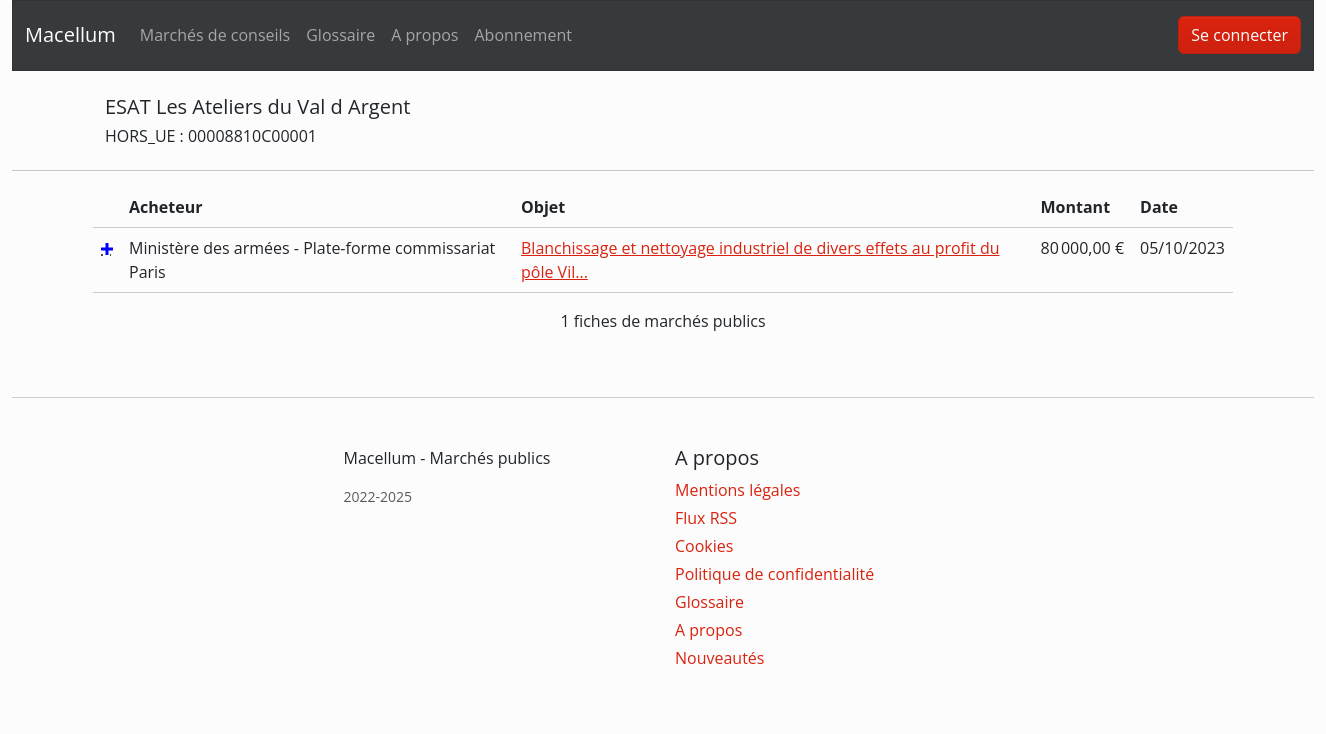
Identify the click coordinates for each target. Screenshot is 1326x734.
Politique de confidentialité (774, 574)
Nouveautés (719, 658)
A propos (424, 35)
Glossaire (340, 35)
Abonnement (522, 35)
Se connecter (1239, 35)
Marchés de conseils (215, 35)
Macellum (70, 34)
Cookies (704, 546)
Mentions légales (737, 490)
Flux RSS (706, 518)
